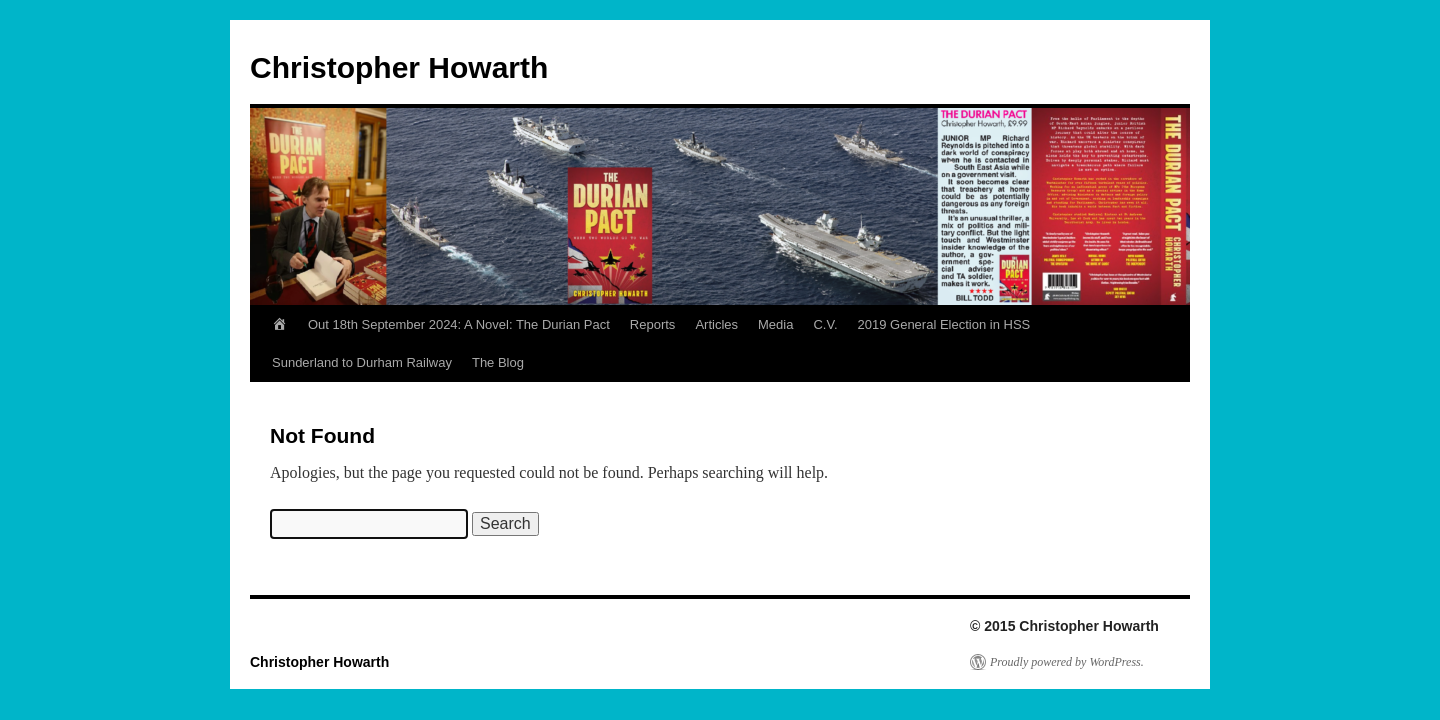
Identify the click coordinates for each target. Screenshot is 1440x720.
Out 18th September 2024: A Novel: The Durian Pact (459, 324)
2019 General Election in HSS (944, 324)
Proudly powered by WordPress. (1067, 662)
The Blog (498, 362)
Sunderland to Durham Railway (362, 362)
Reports (653, 324)
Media (775, 324)
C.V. (825, 324)
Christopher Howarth (399, 67)
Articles (716, 324)
